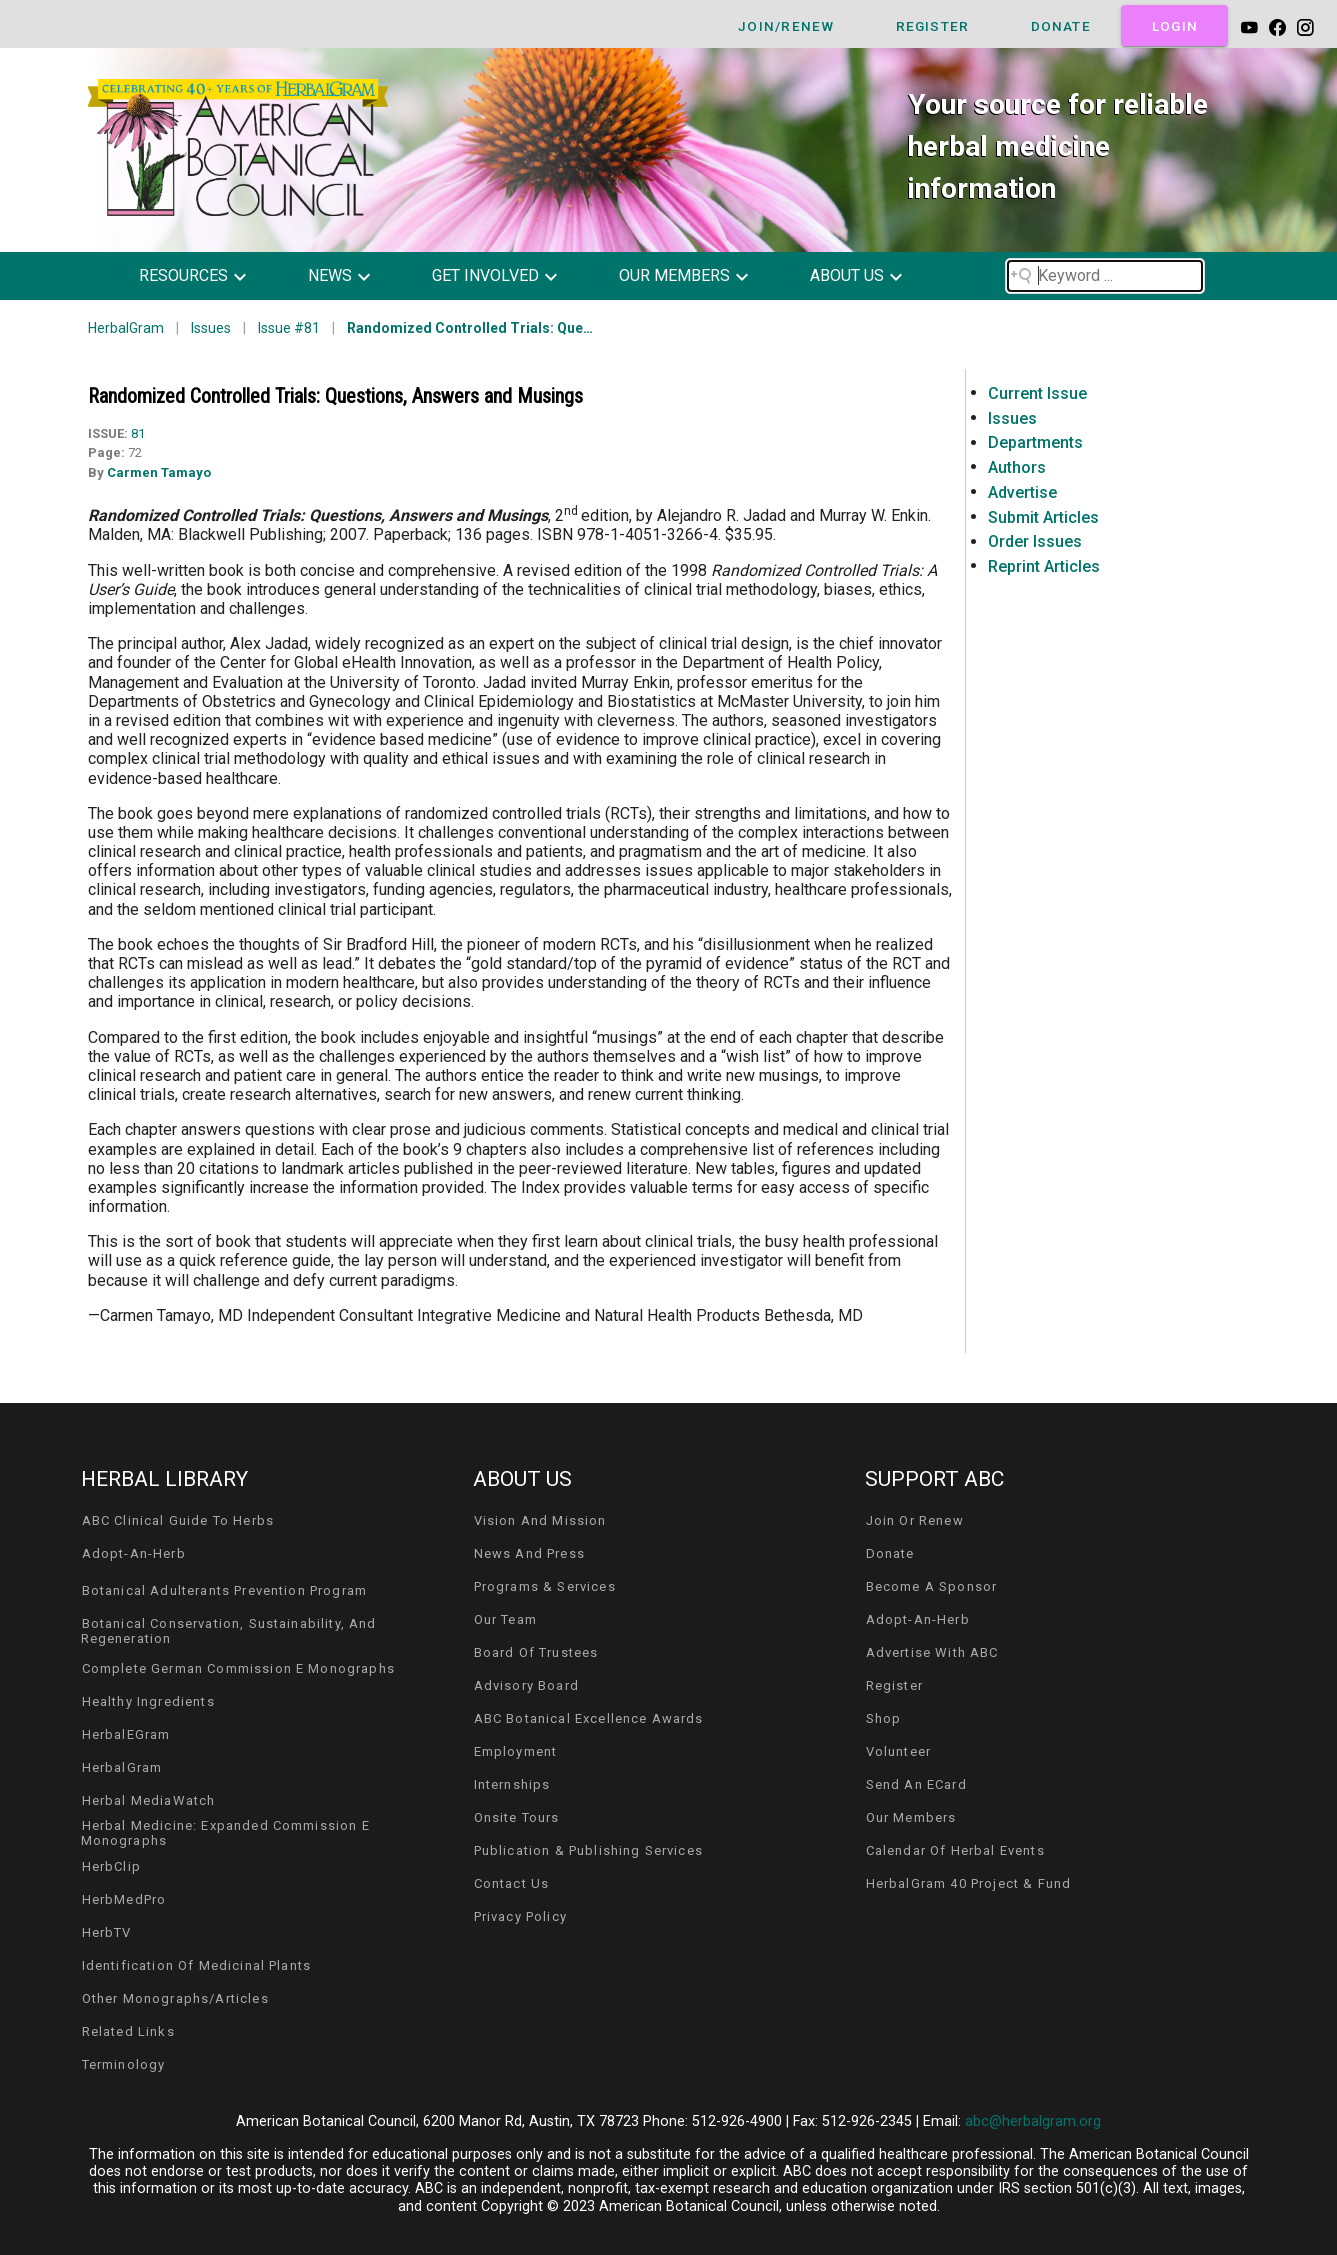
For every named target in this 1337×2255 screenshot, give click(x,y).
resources (183, 275)
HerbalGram (126, 328)
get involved (485, 275)
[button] (207, 276)
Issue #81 (289, 328)
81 (138, 433)
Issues (211, 328)
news (330, 275)
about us (847, 275)
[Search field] (1105, 276)
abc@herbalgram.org (1033, 2121)
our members (674, 275)
